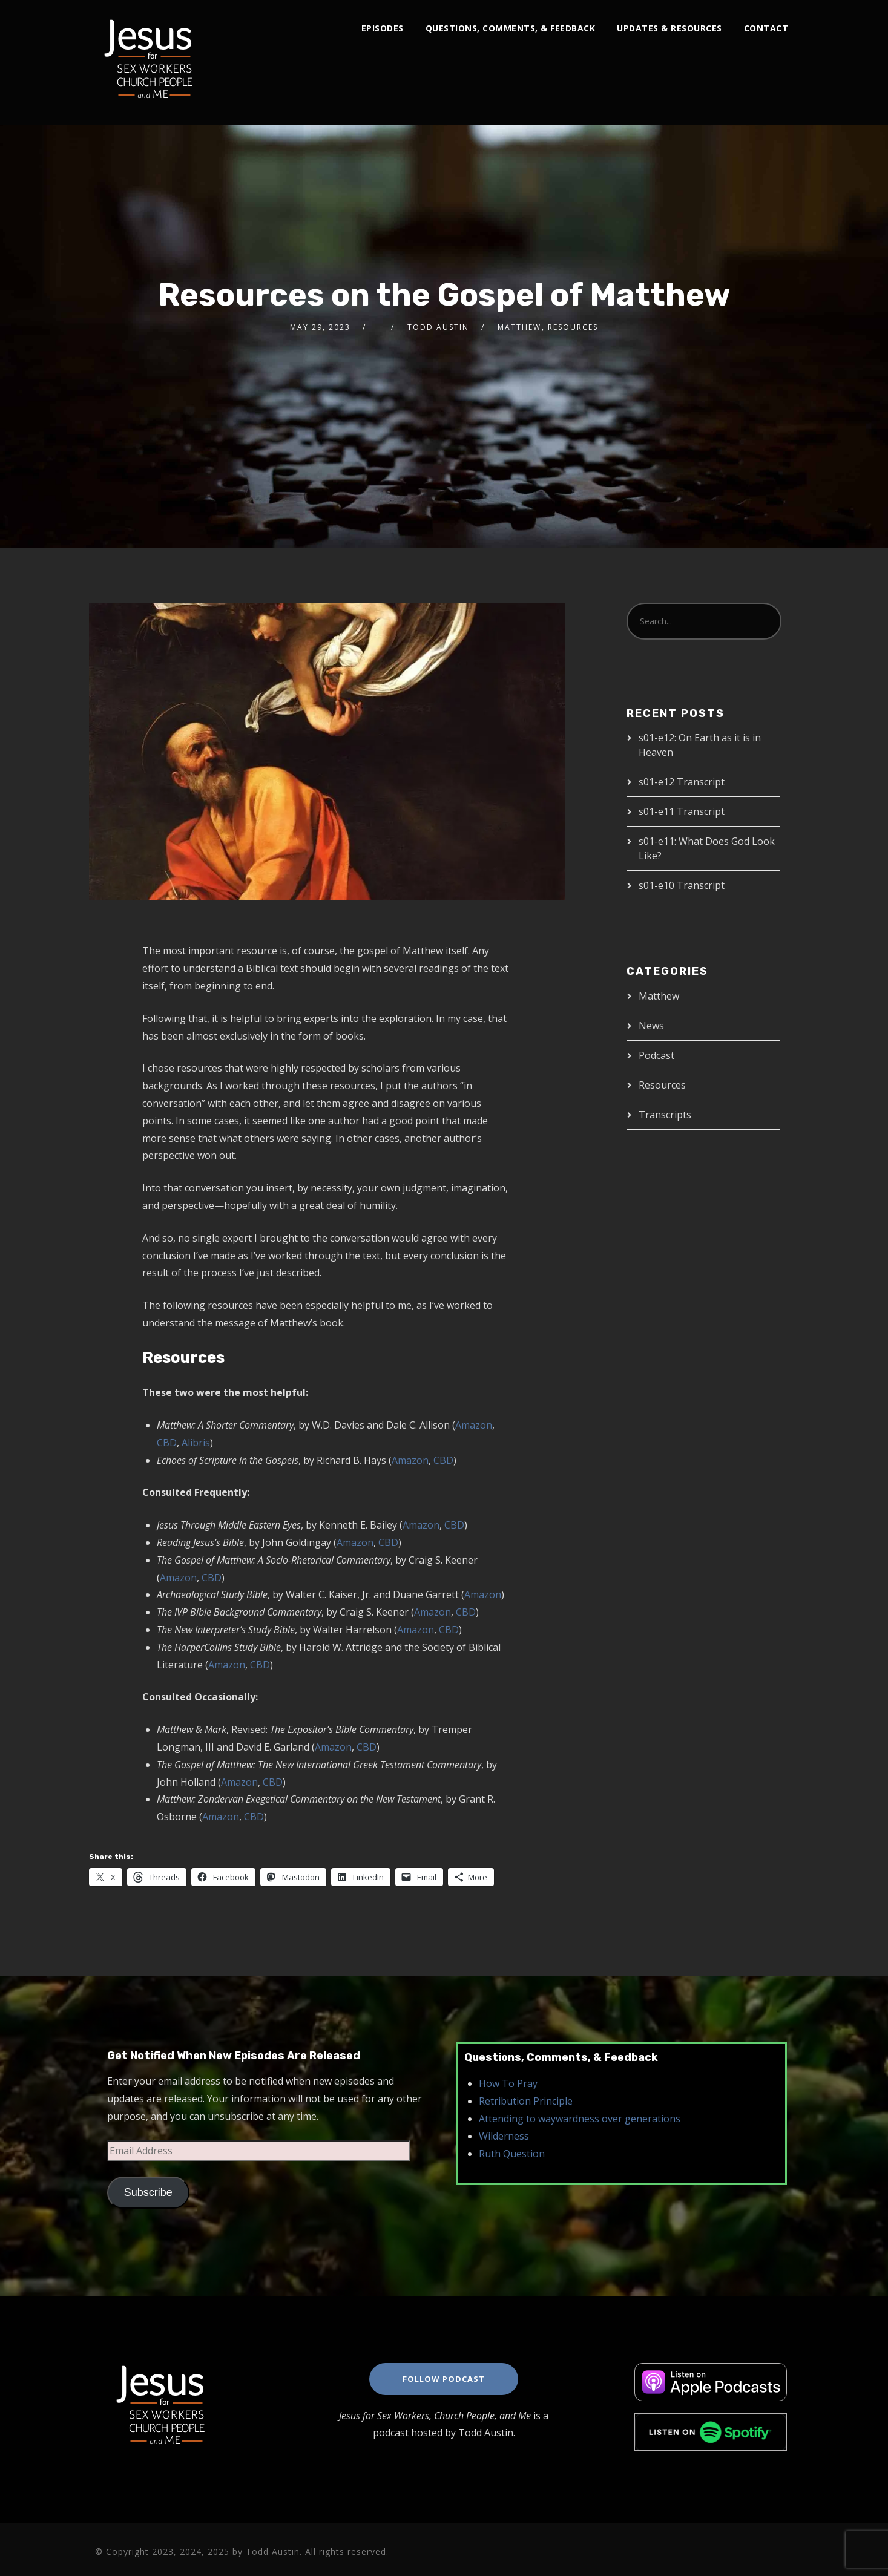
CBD (167, 1442)
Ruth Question (512, 2153)
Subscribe (148, 2192)
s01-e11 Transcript (682, 811)
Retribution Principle (526, 2101)
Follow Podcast (444, 2378)
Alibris (196, 1442)
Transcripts (665, 1114)
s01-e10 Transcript (682, 885)
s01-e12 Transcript (682, 781)
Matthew (519, 327)
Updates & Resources (669, 28)
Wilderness (504, 2136)
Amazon (473, 1425)
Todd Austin (438, 327)
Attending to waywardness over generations (579, 2118)
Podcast (656, 1055)
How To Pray (508, 2083)
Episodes (382, 28)
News (651, 1025)
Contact (766, 28)
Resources (573, 327)
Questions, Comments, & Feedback (511, 28)
